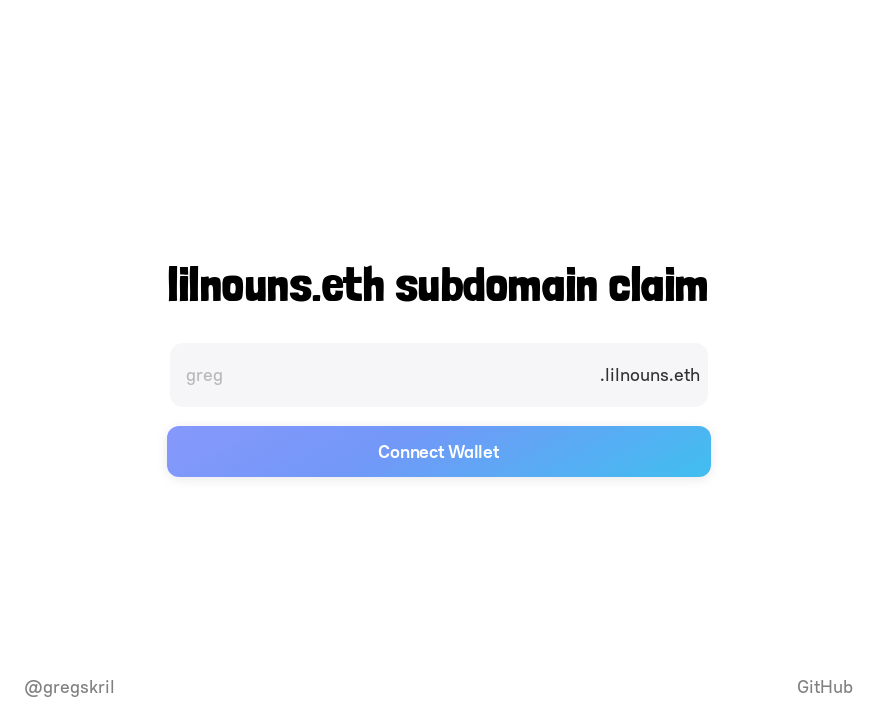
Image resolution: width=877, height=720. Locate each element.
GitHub (825, 687)
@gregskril (69, 687)
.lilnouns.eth (650, 374)
